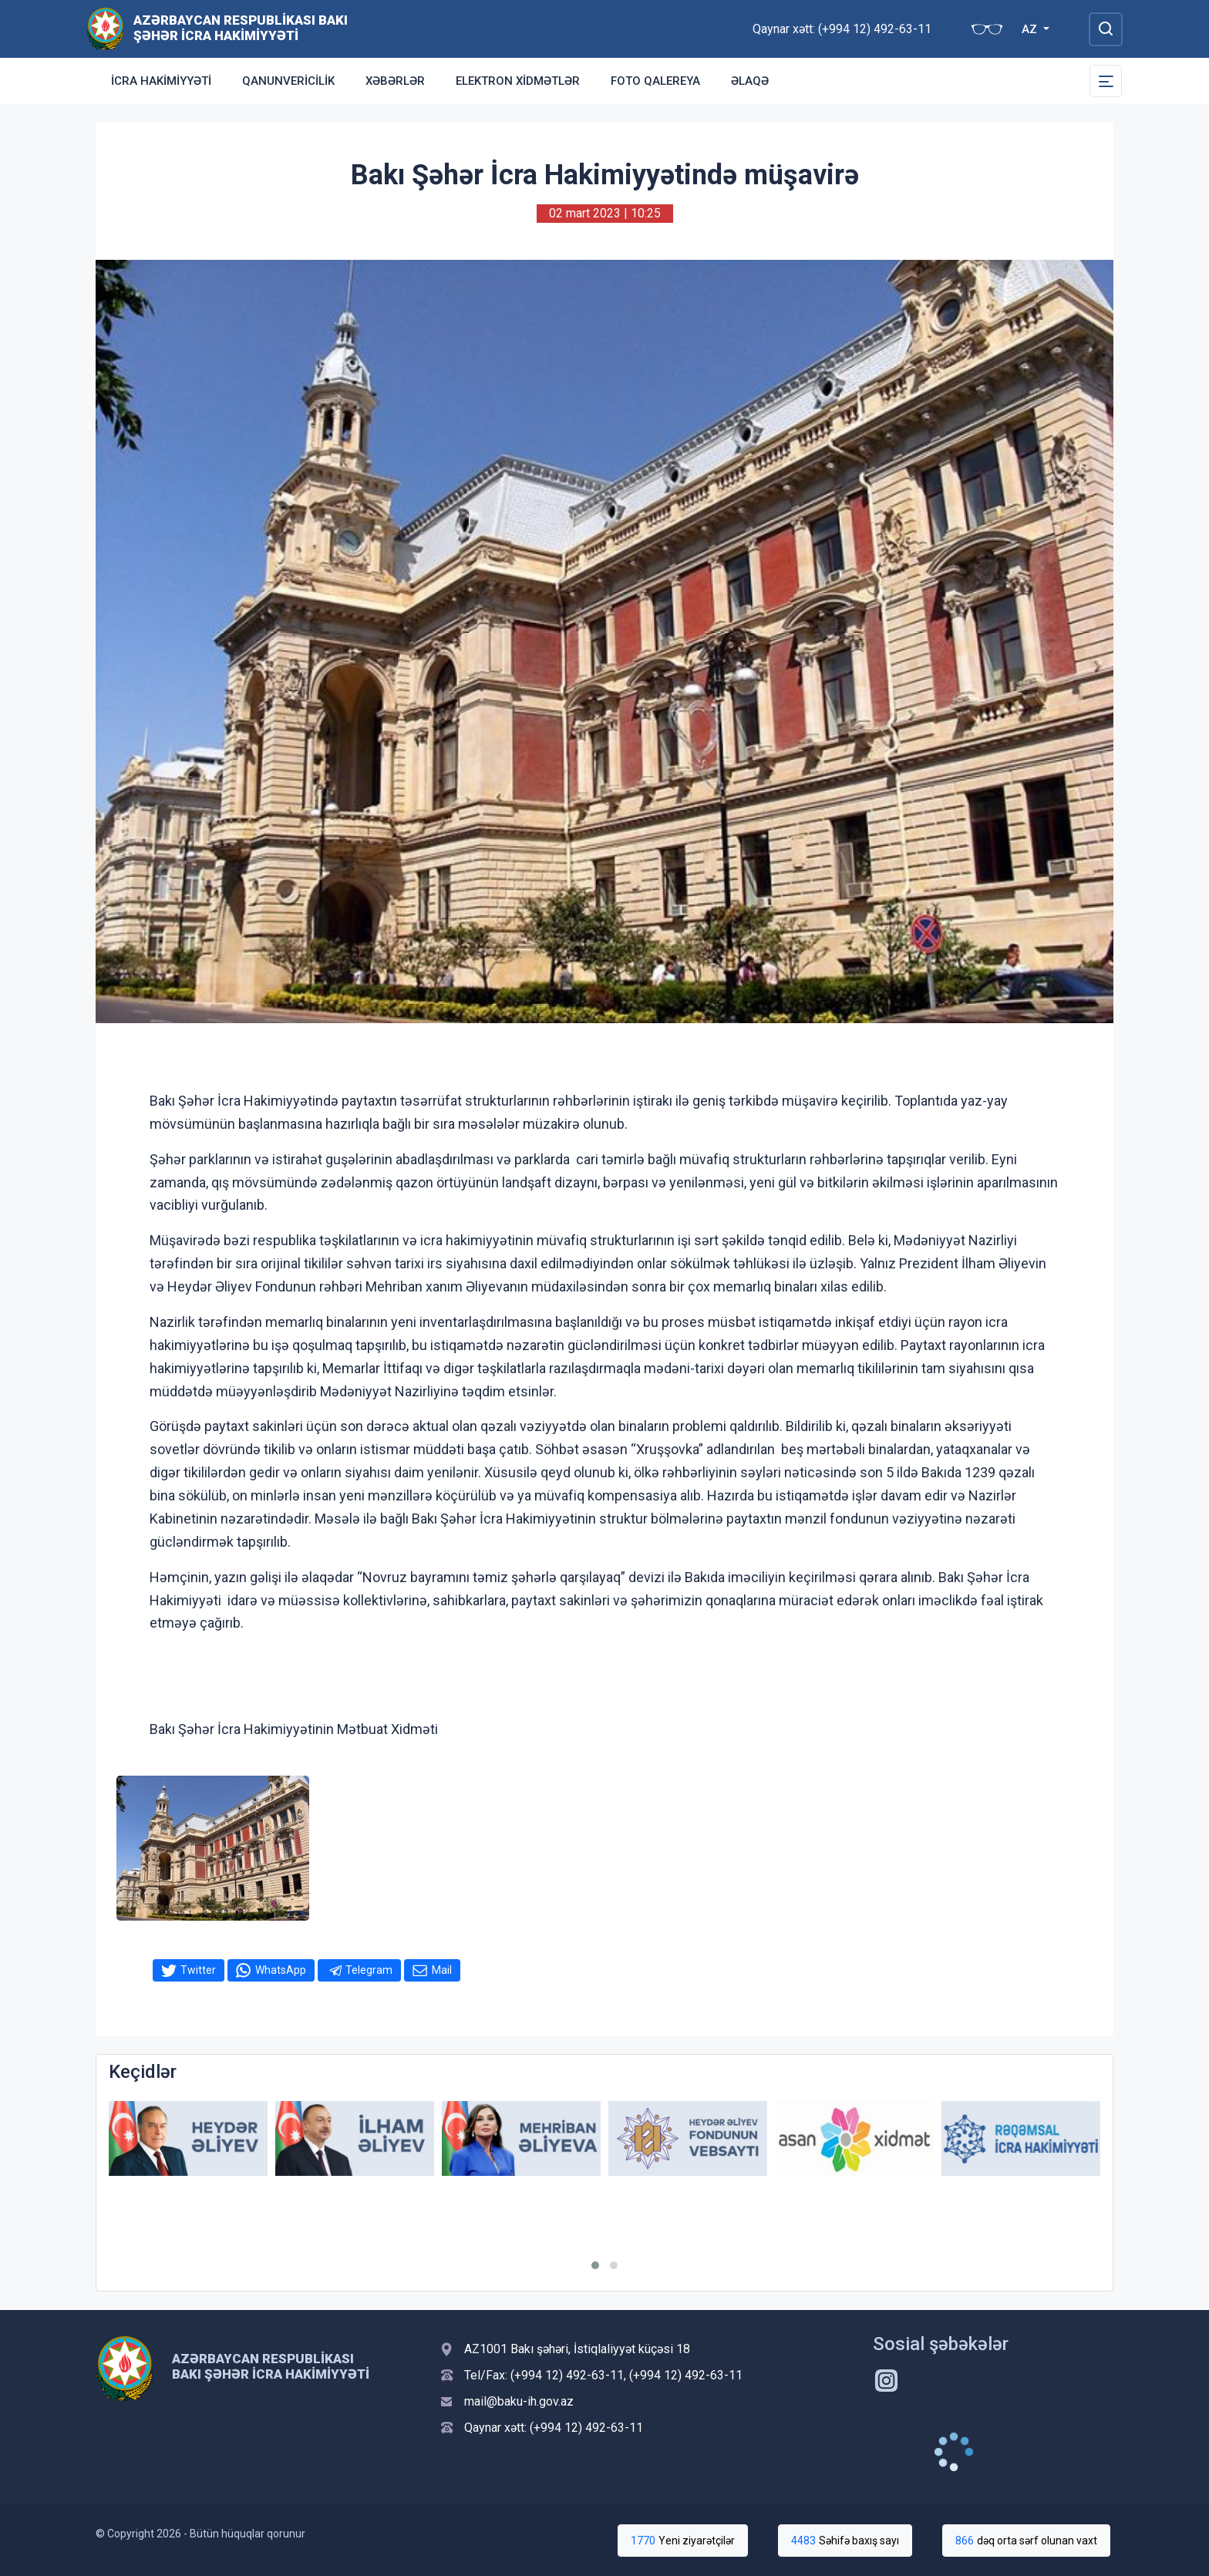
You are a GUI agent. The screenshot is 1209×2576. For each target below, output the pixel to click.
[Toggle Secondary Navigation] (1106, 81)
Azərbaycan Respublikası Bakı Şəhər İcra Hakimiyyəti (240, 27)
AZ (1031, 29)
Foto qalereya (655, 81)
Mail (442, 1970)
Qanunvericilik (288, 81)
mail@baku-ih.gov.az (519, 2401)
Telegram (368, 1970)
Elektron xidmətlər (518, 81)
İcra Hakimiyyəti (161, 81)
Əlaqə (750, 81)
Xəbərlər (395, 81)
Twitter (198, 1970)
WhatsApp (280, 1970)
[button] (595, 2265)
